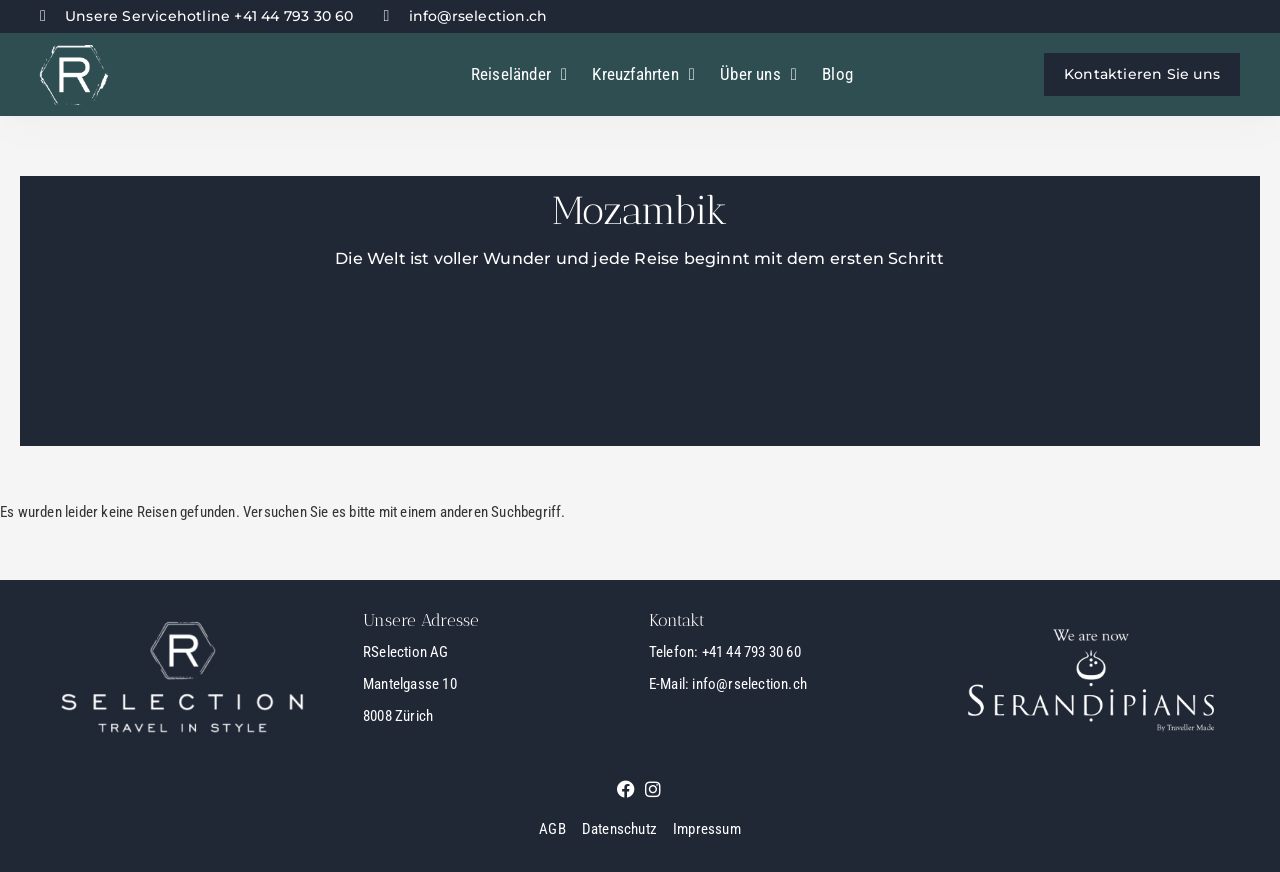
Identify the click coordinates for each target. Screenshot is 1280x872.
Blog (837, 74)
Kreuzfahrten (643, 74)
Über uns (758, 74)
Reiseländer (519, 74)
